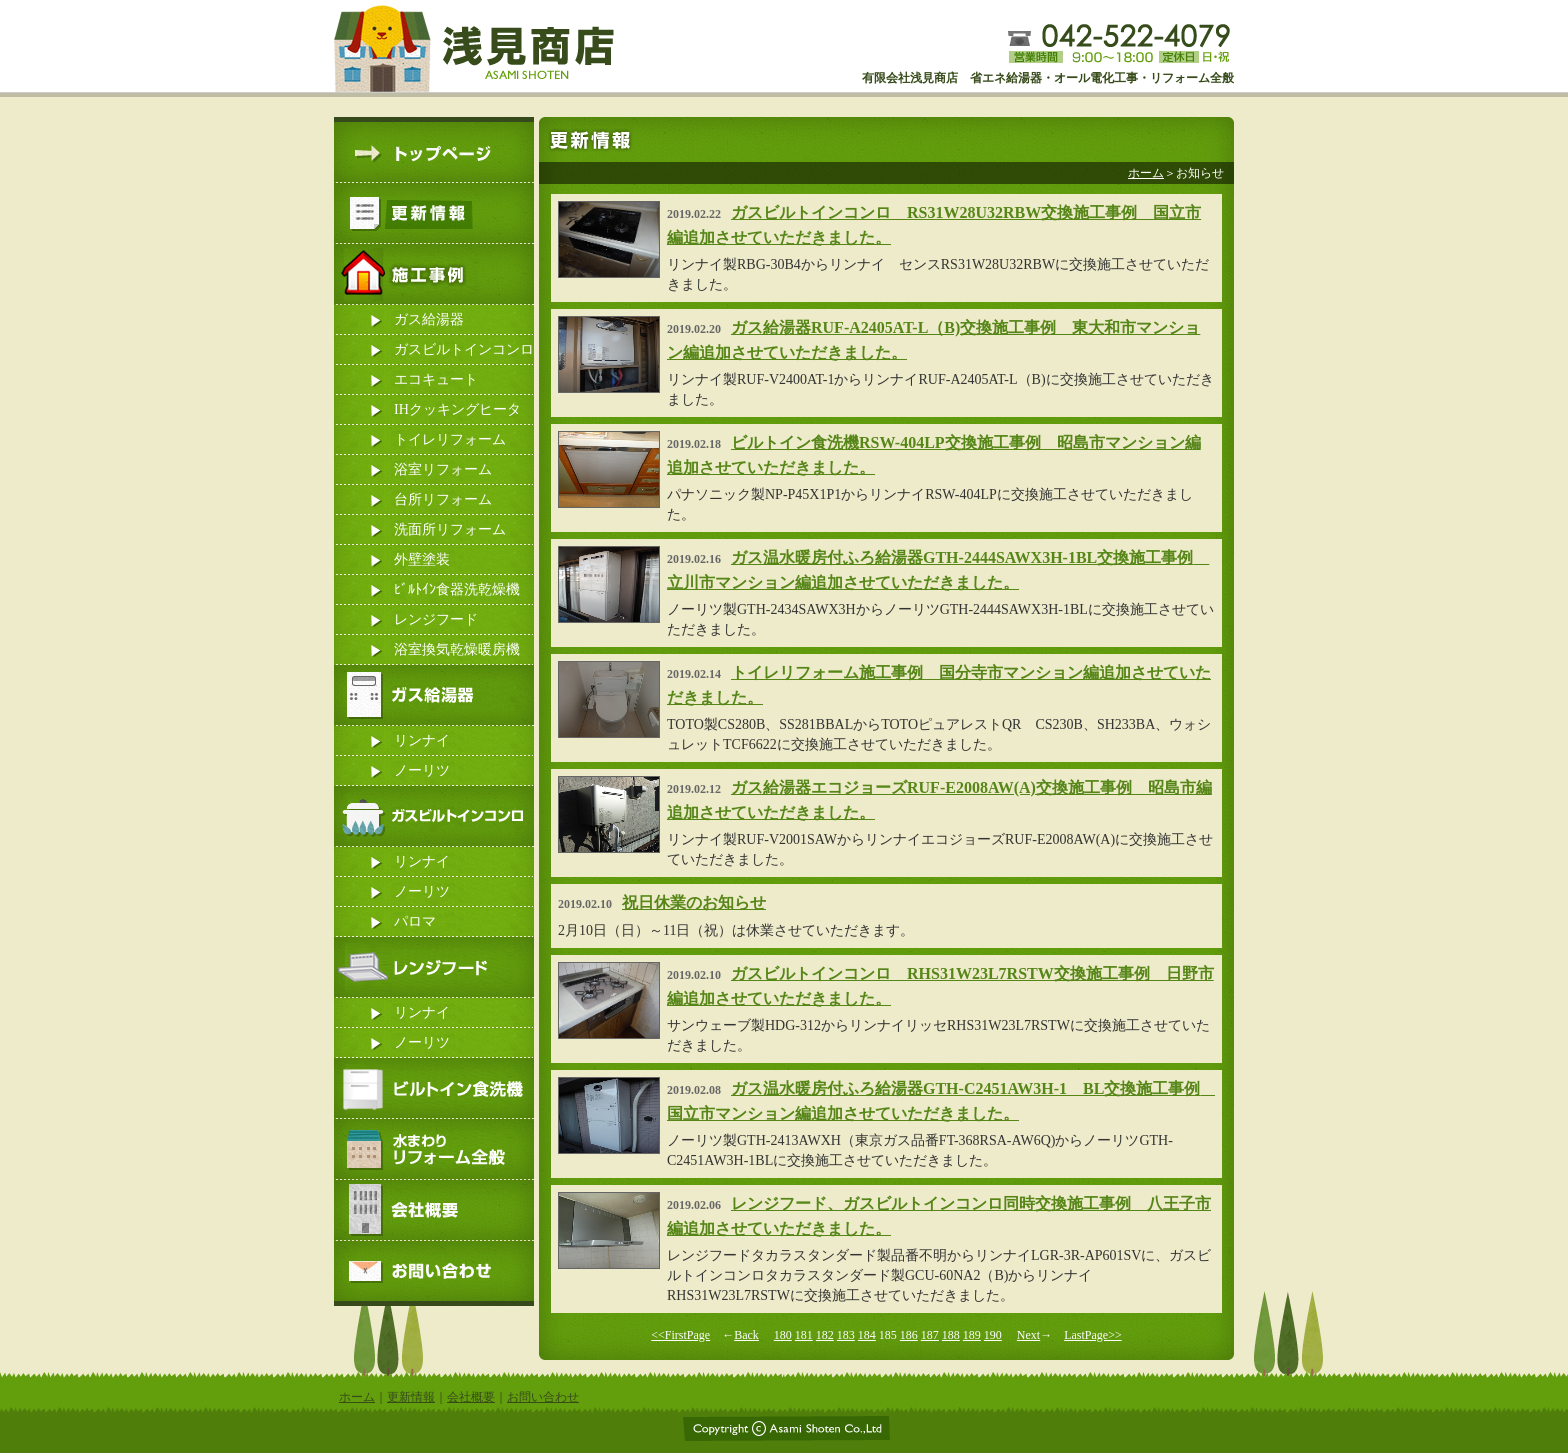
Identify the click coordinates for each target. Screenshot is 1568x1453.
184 (867, 1335)
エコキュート (436, 379)
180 (783, 1335)
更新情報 (411, 1397)
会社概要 (471, 1397)
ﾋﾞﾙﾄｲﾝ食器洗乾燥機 (457, 589)
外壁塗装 (422, 559)
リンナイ (422, 740)
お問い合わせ (543, 1397)
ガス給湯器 (429, 319)
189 (972, 1335)
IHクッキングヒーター (457, 413)
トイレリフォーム (450, 439)
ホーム (1146, 173)
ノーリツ (422, 770)
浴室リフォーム (443, 469)
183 (846, 1335)
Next (1028, 1335)
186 (909, 1335)
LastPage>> (1093, 1335)
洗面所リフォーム (450, 529)
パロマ (415, 921)
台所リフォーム (443, 499)
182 (825, 1335)
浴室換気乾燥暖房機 (457, 649)
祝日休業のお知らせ (694, 902)
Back (746, 1335)
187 (930, 1335)
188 (951, 1335)
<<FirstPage (680, 1335)
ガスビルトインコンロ (464, 349)
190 (993, 1335)
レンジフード (436, 619)
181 (804, 1335)
